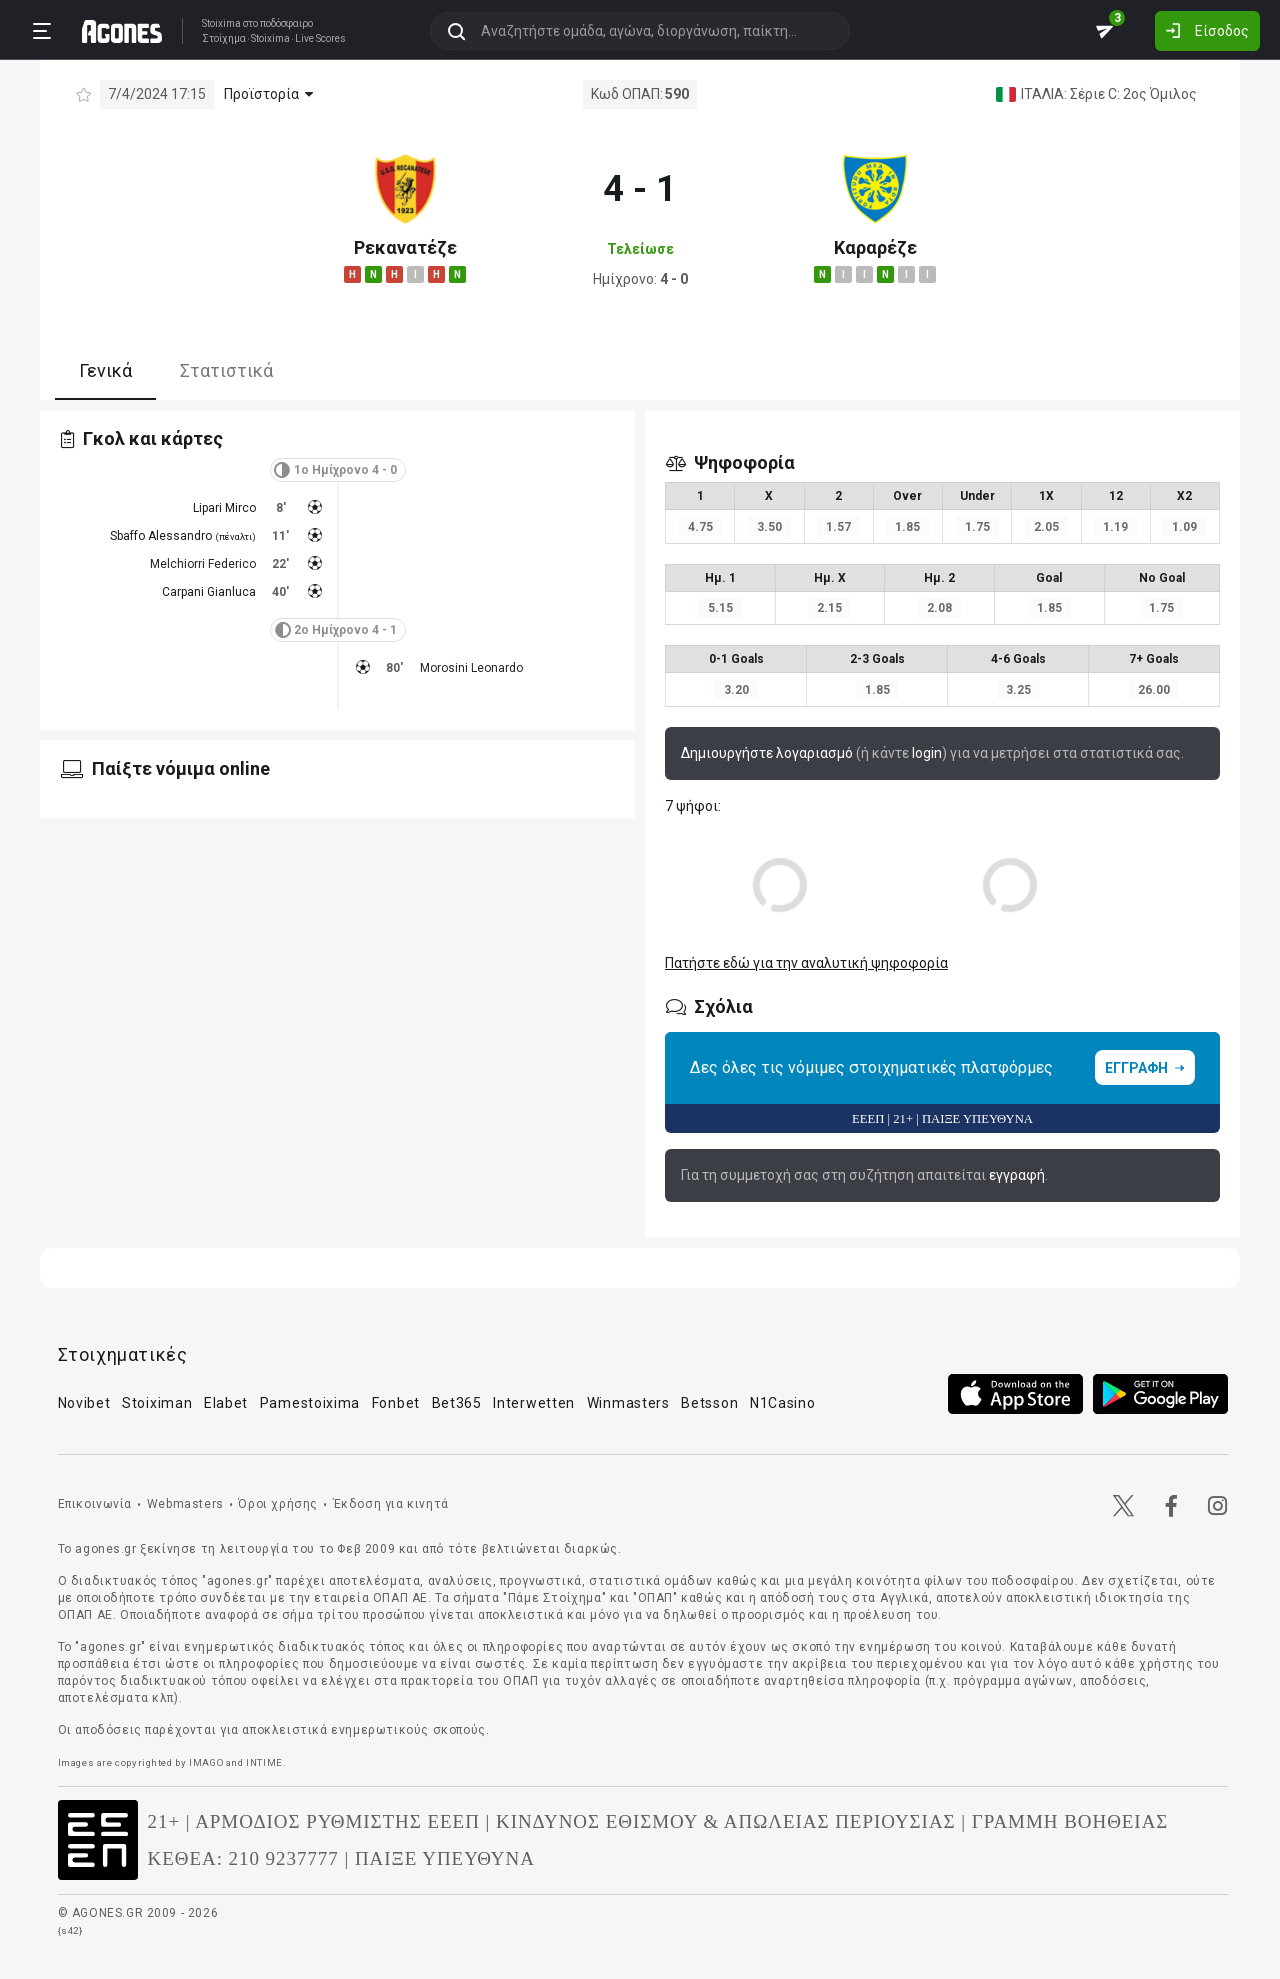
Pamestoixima (310, 1403)
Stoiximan (157, 1403)
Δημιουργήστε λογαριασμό (767, 753)
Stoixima (221, 23)
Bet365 (457, 1403)
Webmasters (185, 1504)
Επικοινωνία (95, 1504)
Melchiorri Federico (203, 564)
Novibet (84, 1403)
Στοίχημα (224, 39)
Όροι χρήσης (278, 1504)
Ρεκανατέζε (405, 247)
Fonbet (396, 1403)
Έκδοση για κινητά (391, 1504)
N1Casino (783, 1403)
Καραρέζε (875, 247)
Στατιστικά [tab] (226, 370)
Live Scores (320, 39)
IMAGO (206, 1762)
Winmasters (628, 1403)
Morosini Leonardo (471, 668)
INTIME (264, 1762)
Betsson (709, 1403)
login (927, 753)
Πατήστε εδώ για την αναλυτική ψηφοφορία (806, 963)
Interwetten (534, 1403)
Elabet (226, 1403)
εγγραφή (1017, 1175)
